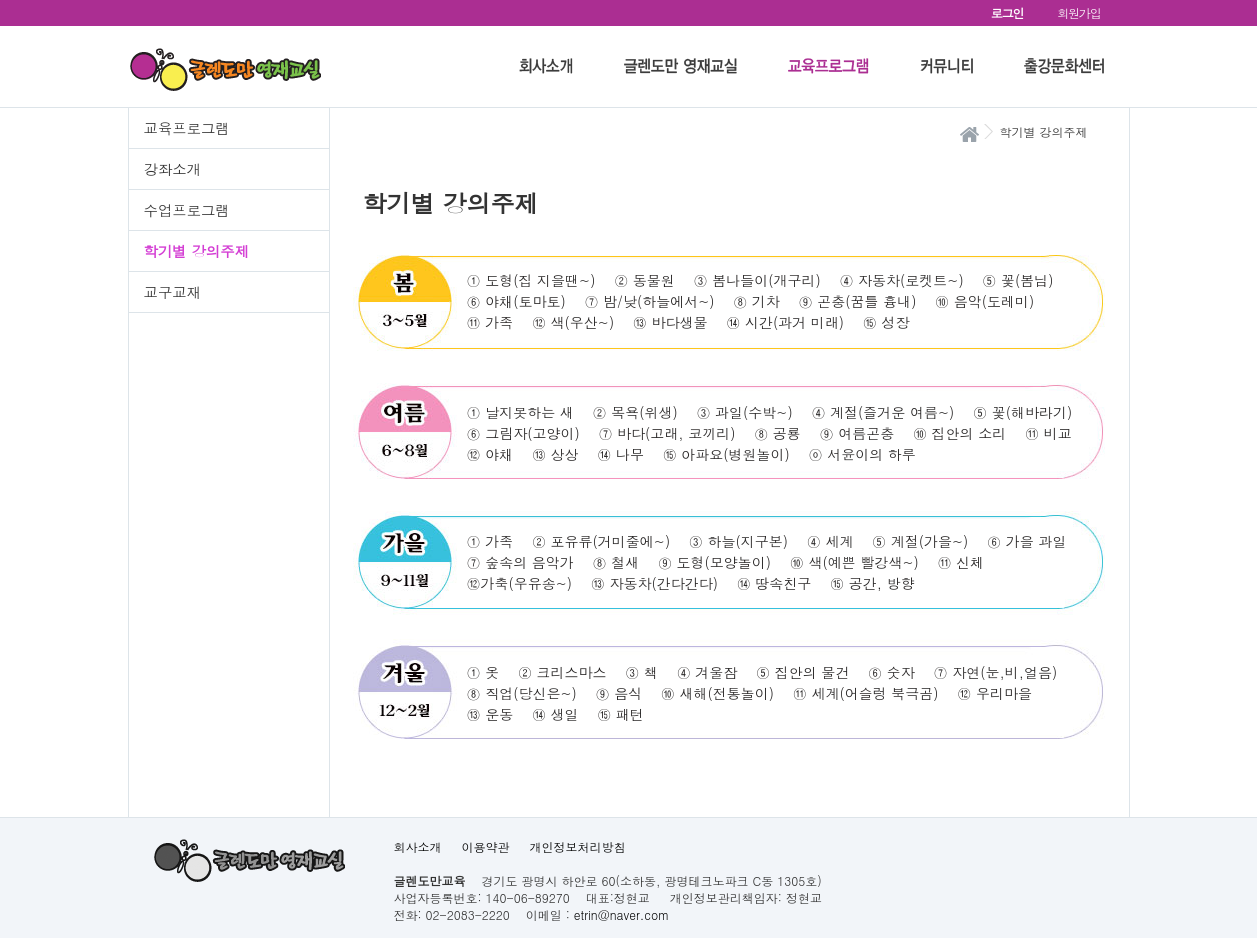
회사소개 (418, 846)
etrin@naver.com (621, 914)
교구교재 (173, 292)
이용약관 (486, 846)
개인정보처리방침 (578, 846)
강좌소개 (173, 169)
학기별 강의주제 (197, 251)
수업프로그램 (187, 210)
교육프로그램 (187, 128)
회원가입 (1078, 12)
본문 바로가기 (0, 0)
